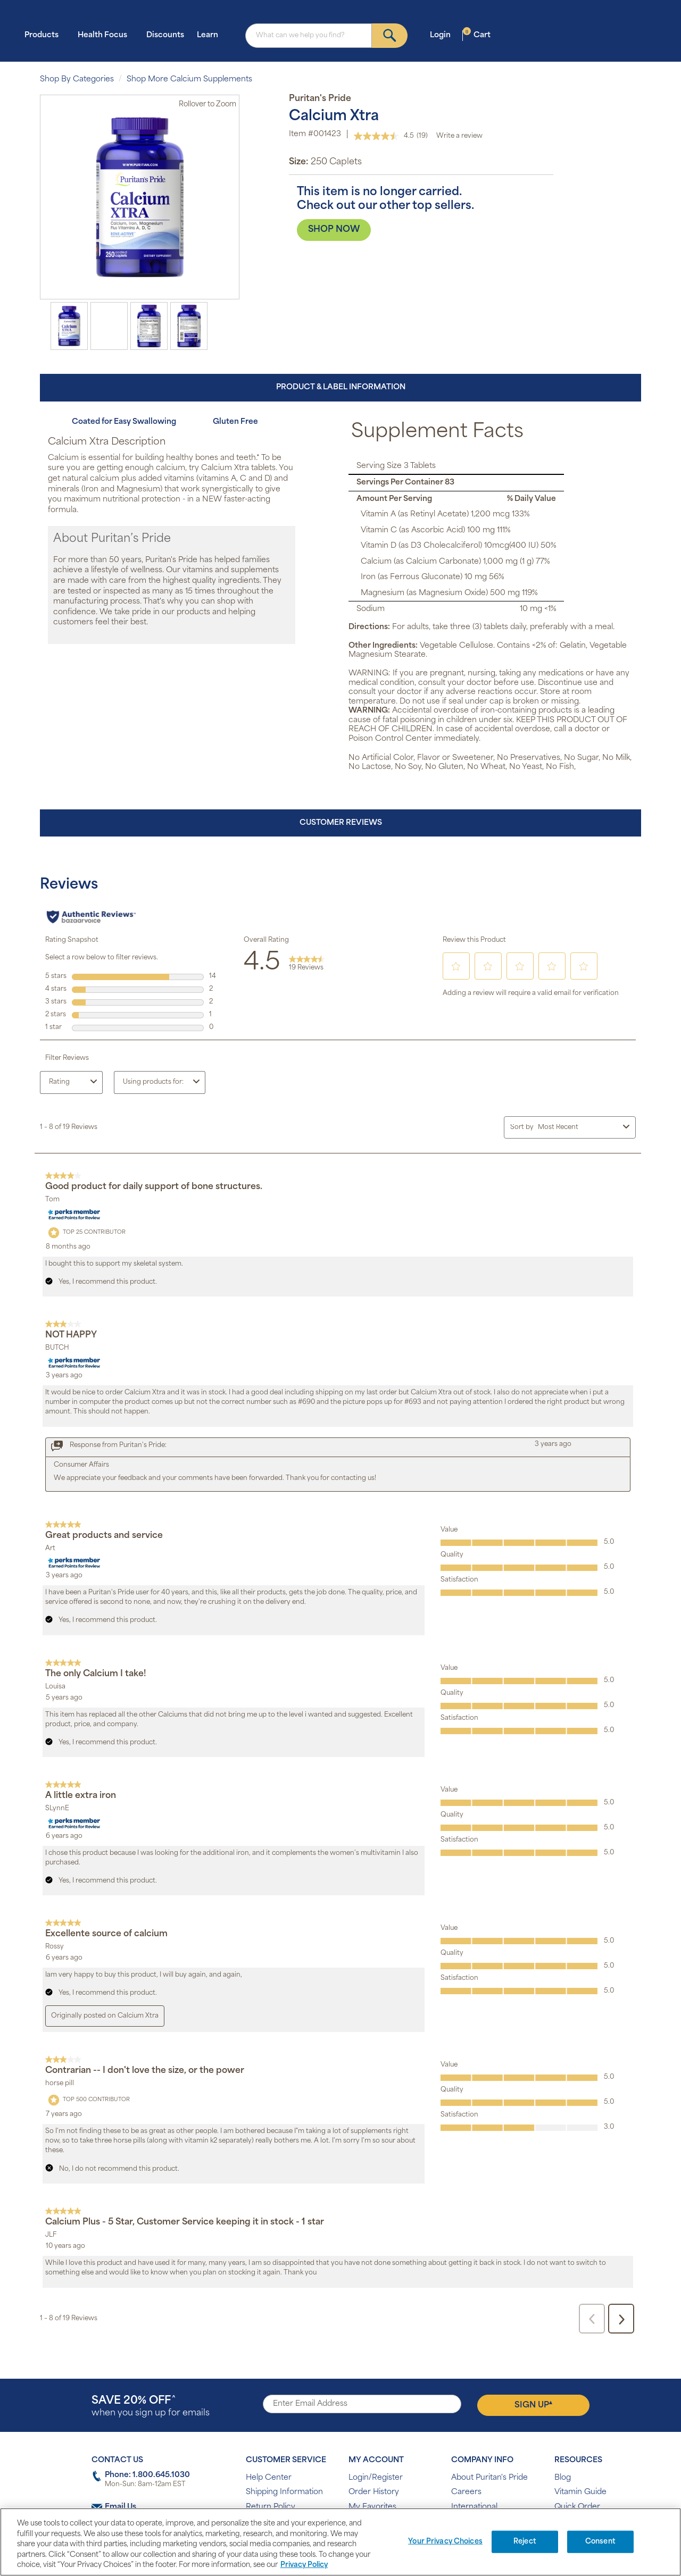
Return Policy (270, 2507)
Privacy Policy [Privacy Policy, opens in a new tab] (304, 2565)
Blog (562, 2478)
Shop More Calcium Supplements (189, 79)
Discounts (165, 35)
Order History (373, 2492)
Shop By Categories (77, 79)
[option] (69, 326)
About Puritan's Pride (489, 2478)
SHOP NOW (334, 229)
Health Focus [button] (106, 34)
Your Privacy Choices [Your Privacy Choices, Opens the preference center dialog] (445, 2541)
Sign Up (533, 2405)
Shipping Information (284, 2492)
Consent (600, 2541)
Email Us (120, 2507)
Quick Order (577, 2507)
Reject (524, 2541)
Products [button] (44, 34)
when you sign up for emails (151, 2407)
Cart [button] (477, 34)
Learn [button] (211, 34)
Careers (466, 2492)
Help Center (269, 2478)
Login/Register (375, 2478)
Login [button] (443, 34)
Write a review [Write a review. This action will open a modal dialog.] (459, 136)
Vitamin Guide (580, 2492)
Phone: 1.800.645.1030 (147, 2475)
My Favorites (372, 2507)
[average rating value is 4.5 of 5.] (385, 136)
